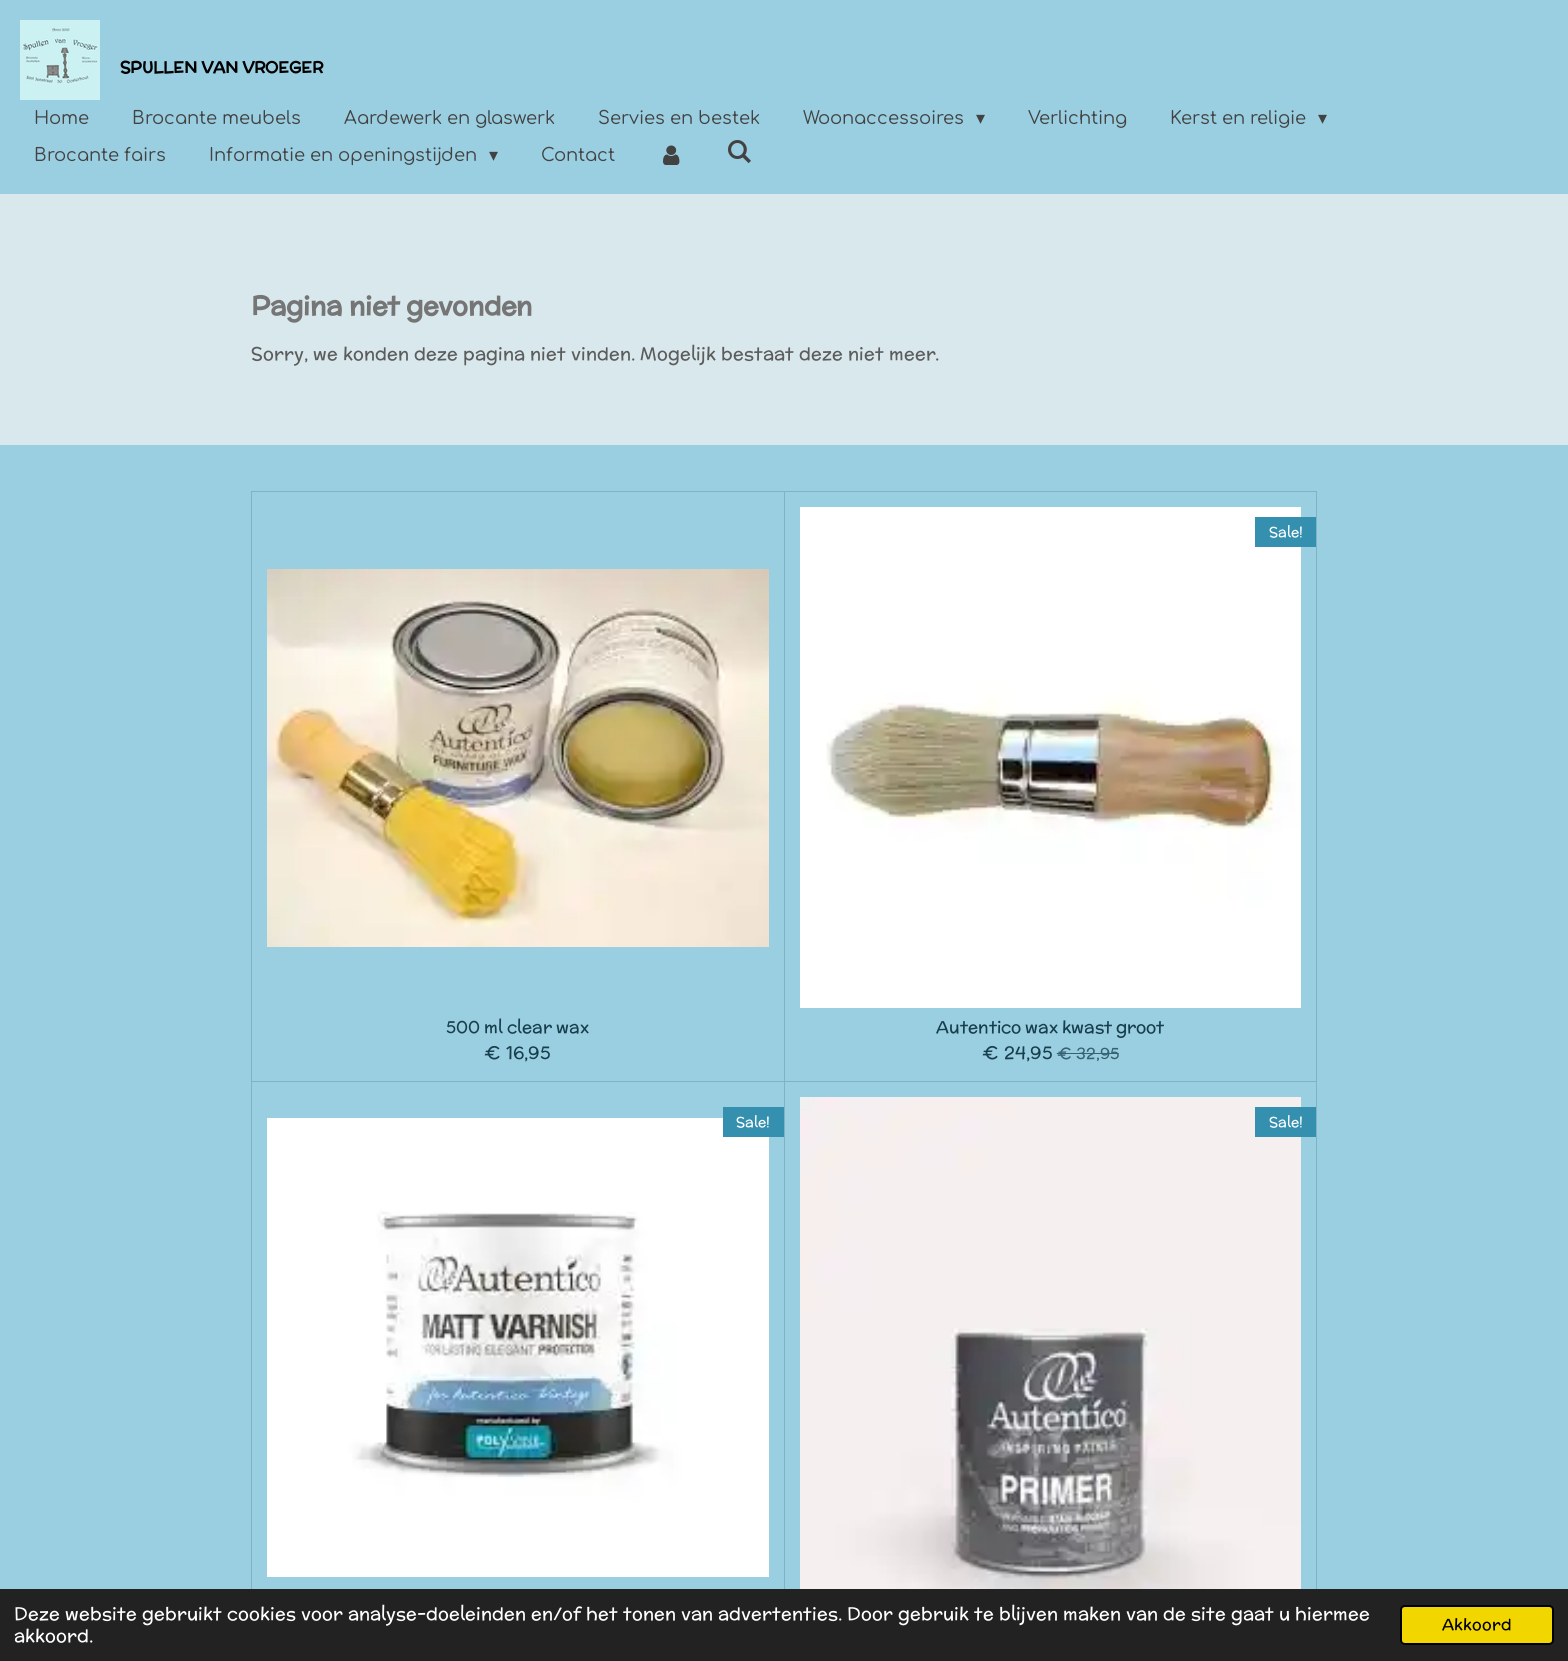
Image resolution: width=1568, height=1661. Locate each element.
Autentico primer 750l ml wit (1183, 772)
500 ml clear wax (384, 763)
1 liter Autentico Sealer (385, 1105)
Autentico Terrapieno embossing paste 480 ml (384, 1456)
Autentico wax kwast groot (651, 763)
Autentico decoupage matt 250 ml (917, 1114)
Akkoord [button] (1477, 1624)
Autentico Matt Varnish (917, 763)
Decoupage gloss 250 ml (1183, 1105)
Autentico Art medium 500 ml (650, 1114)
